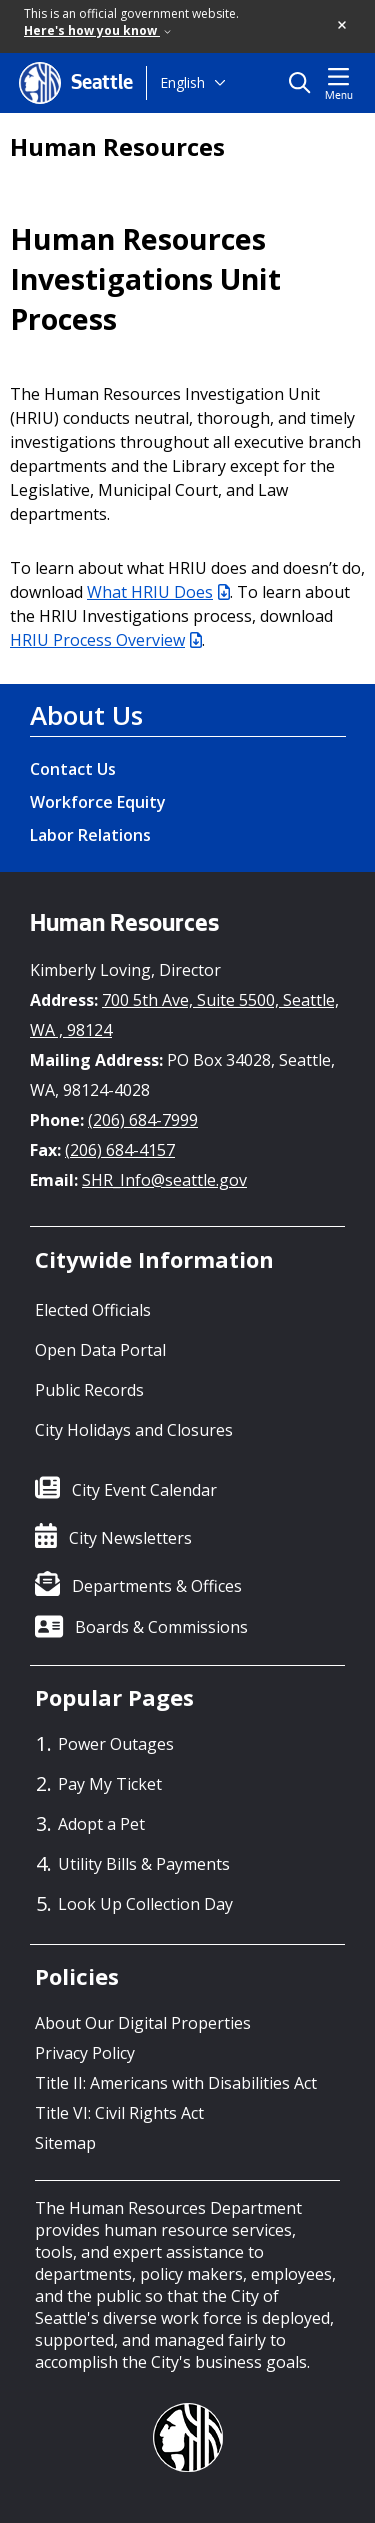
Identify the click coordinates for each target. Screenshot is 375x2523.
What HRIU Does (158, 592)
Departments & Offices (157, 1586)
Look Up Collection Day (145, 1904)
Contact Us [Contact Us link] (73, 769)
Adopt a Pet (101, 1824)
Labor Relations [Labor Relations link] (90, 835)
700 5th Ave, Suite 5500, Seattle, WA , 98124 (184, 1015)
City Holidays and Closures (134, 1430)
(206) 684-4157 (120, 1150)
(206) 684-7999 (143, 1120)
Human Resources (117, 147)
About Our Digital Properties (143, 2023)
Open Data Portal (100, 1350)
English (182, 82)
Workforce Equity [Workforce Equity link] (98, 802)
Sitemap (65, 2143)
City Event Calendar (144, 1490)
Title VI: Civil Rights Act (119, 2113)
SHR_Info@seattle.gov (164, 1180)
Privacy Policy (85, 2053)
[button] (343, 26)
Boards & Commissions (161, 1627)
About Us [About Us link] (86, 715)
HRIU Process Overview (106, 640)
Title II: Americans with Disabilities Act (176, 2083)
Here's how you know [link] (97, 30)
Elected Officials (93, 1310)
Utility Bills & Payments (144, 1864)
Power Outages (116, 1744)
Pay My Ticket (110, 1784)
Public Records (89, 1390)
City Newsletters (130, 1538)
